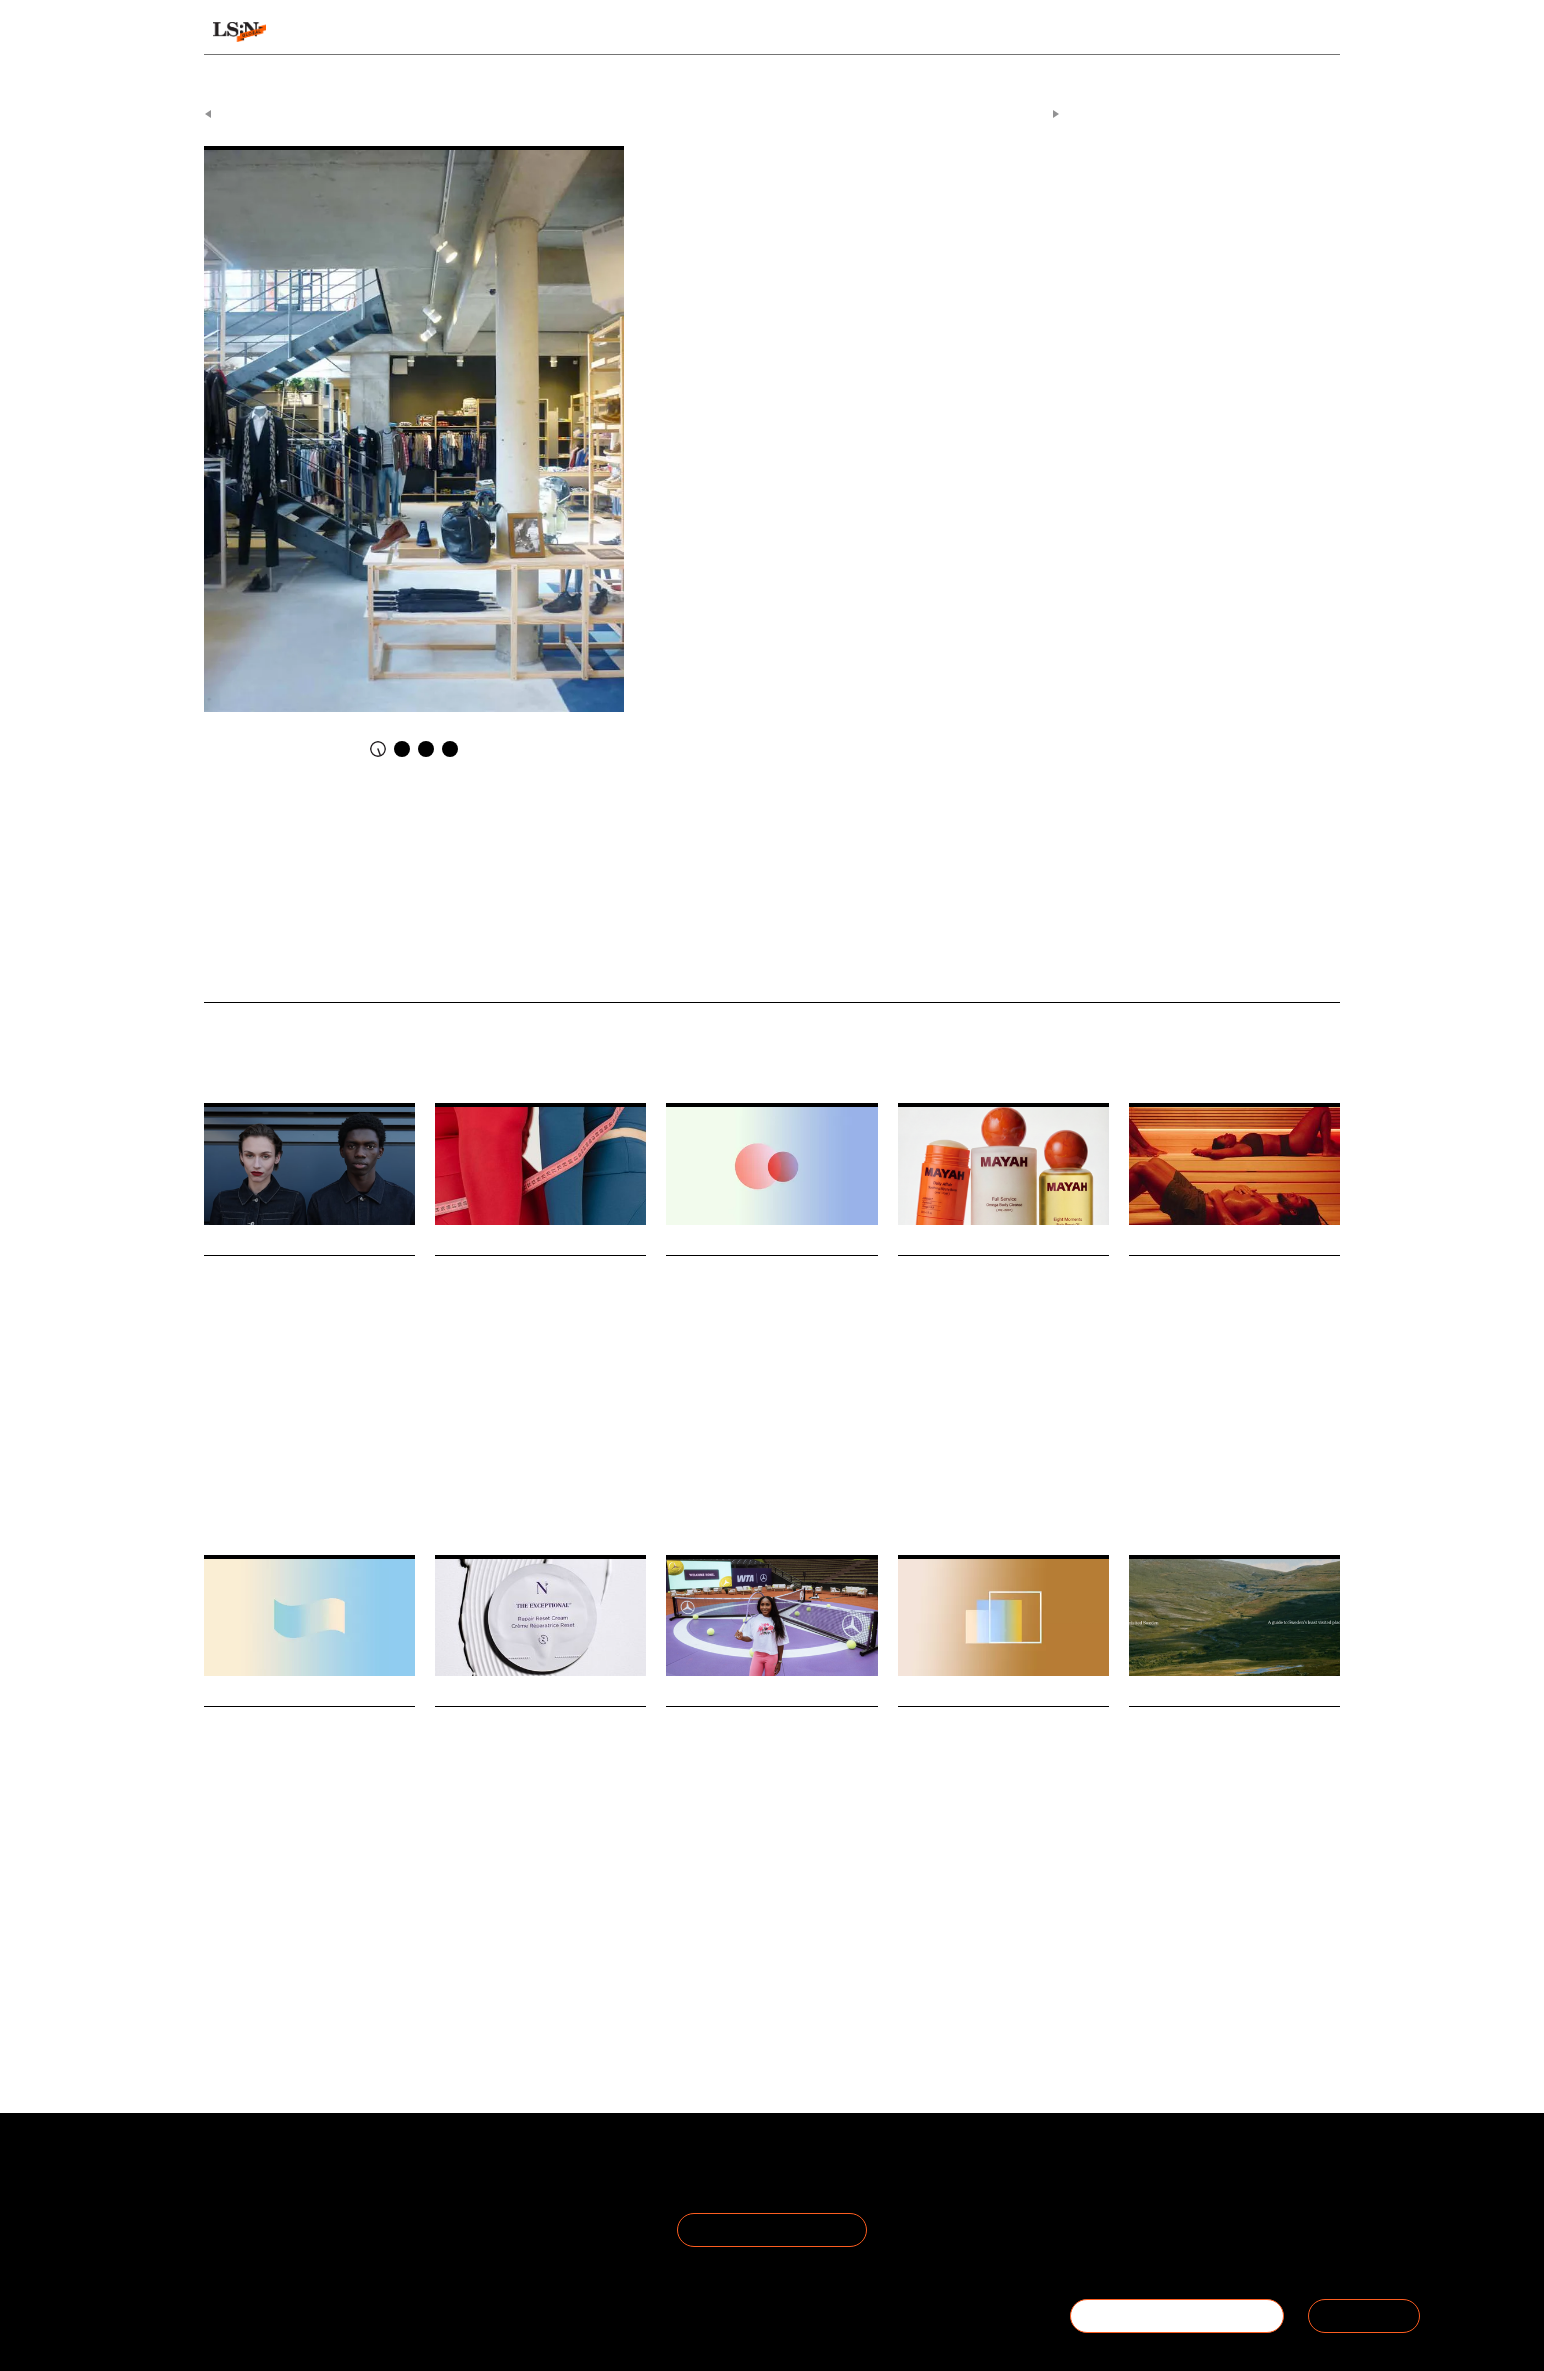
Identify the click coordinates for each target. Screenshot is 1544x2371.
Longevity (460, 1919)
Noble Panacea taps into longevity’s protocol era (525, 1748)
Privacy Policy (439, 2200)
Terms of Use (439, 2176)
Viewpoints (958, 31)
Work (255, 1928)
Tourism (1190, 1901)
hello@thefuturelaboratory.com (1229, 2248)
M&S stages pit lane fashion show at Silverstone (298, 1296)
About (226, 2176)
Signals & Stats (360, 31)
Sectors (742, 31)
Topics (843, 31)
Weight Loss (514, 1494)
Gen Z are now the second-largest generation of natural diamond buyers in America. (990, 1852)
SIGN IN (1364, 2315)
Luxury (916, 1892)
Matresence (1076, 1467)
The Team (240, 2200)
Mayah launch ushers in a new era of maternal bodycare (997, 1296)
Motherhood (927, 1467)
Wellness (689, 1449)
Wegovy (454, 1494)
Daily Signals (675, 108)
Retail (304, 1449)
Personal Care (1001, 1467)
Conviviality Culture (822, 215)
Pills (566, 1494)
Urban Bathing (1283, 1449)
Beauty (740, 1449)
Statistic (298, 1928)
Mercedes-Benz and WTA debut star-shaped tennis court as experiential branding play (769, 1775)
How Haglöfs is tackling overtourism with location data (1225, 1748)
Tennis (724, 1973)
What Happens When (278, 966)
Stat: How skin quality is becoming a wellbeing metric (771, 1296)
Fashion (224, 1449)
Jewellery (967, 1892)
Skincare (790, 1449)
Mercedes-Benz (791, 1973)
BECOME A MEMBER (1177, 2315)
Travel (1144, 1901)
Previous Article (256, 107)
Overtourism (1252, 1901)
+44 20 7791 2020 (1192, 2224)
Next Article (1018, 107)
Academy (1085, 31)
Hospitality (1156, 1460)
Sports (682, 1973)
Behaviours (516, 31)
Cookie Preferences (461, 2224)
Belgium (740, 215)
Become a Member (272, 2224)
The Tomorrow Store (932, 215)
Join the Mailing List (772, 2223)
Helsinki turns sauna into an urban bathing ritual (1230, 1296)
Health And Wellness (1183, 1449)
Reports (1186, 31)
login (1315, 31)
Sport (267, 1449)
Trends (635, 31)
